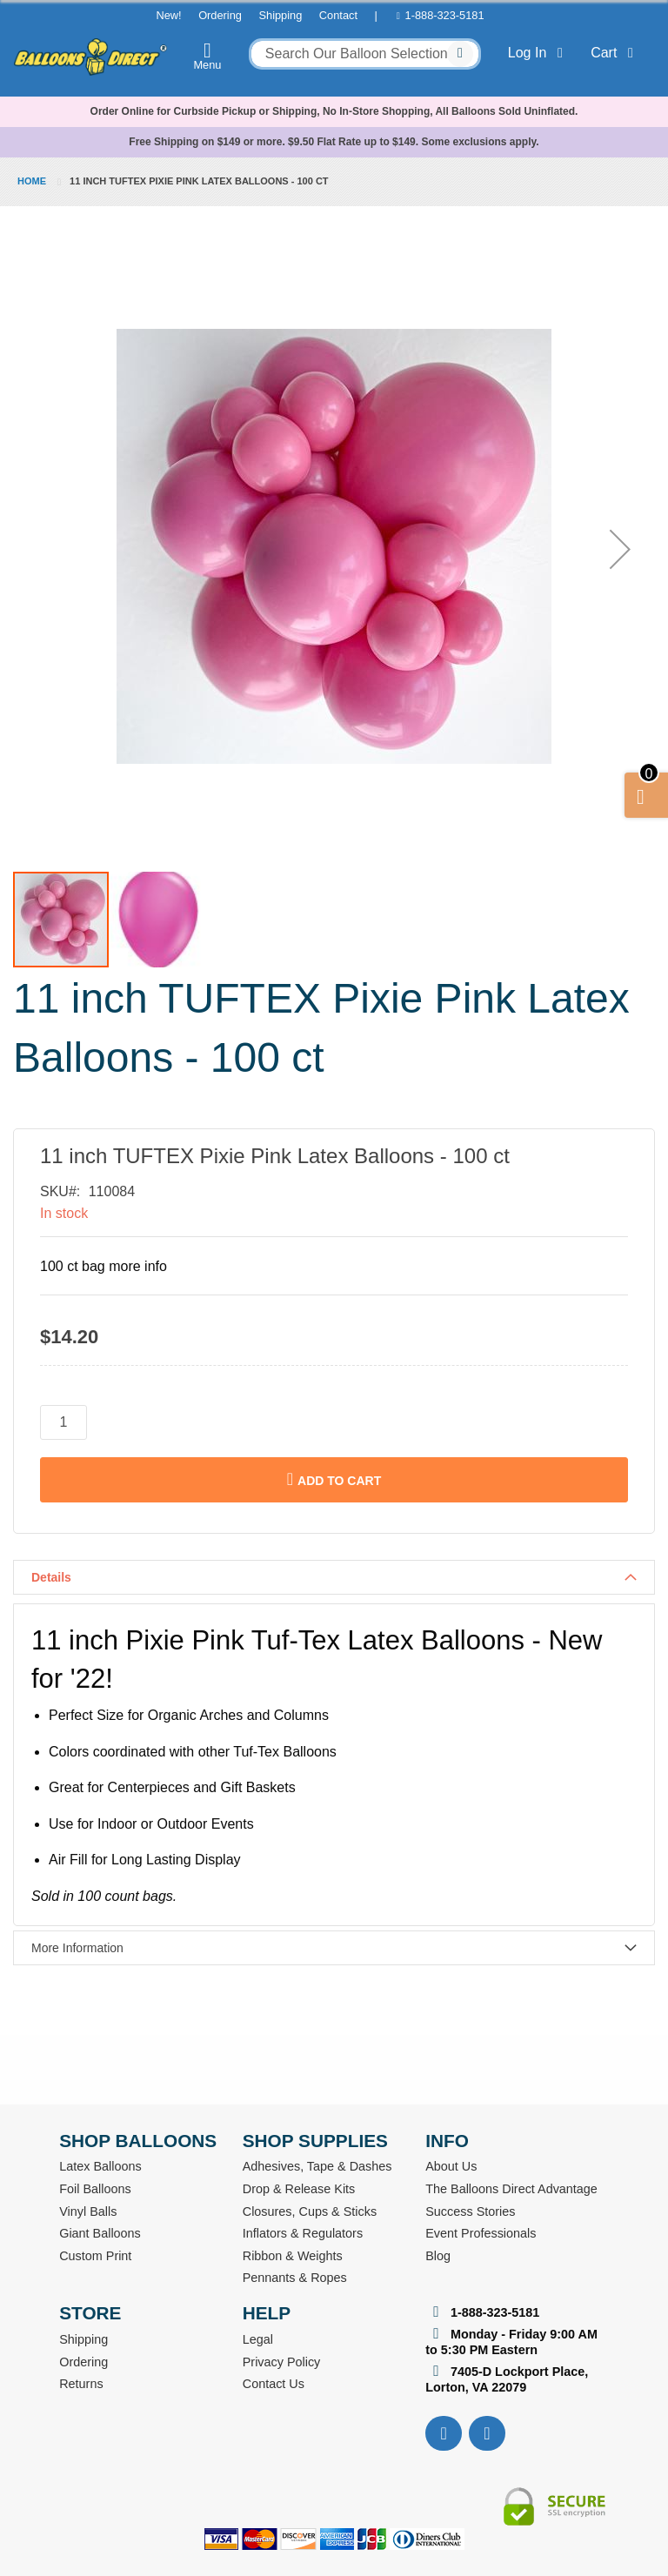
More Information (77, 1948)
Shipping (280, 15)
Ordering (220, 15)
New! (168, 15)
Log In (539, 52)
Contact (338, 15)
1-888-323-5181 (444, 15)
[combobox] (365, 54)
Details (51, 1577)
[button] (620, 549)
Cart (615, 52)
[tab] (334, 1577)
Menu (208, 55)
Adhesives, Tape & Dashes (317, 2166)
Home (31, 181)
